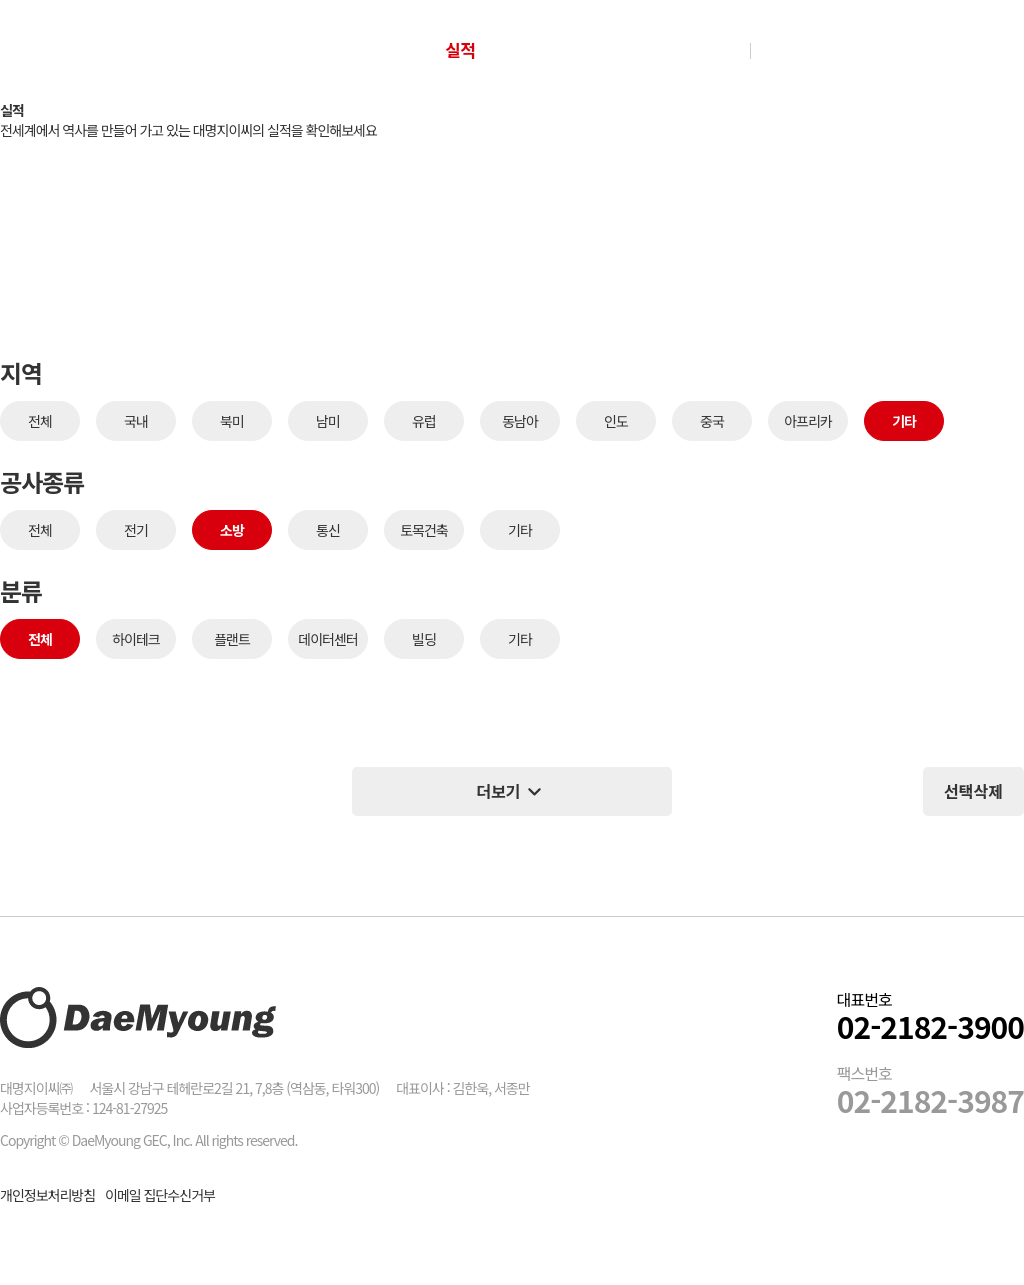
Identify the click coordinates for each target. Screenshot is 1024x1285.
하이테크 (136, 639)
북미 (232, 421)
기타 (904, 421)
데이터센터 (327, 639)
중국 (712, 421)
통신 (328, 530)
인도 (616, 421)
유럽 (424, 421)
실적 (460, 49)
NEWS (693, 49)
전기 (136, 530)
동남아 (520, 421)
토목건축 (424, 530)
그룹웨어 (902, 49)
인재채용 (810, 49)
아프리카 (808, 421)
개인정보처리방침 (47, 1195)
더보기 (511, 791)
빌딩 (424, 639)
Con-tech (572, 49)
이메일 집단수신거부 (160, 1195)
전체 (40, 421)
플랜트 (232, 639)
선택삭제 (973, 791)
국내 (136, 421)
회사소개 (352, 49)
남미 (328, 421)
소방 (232, 530)
